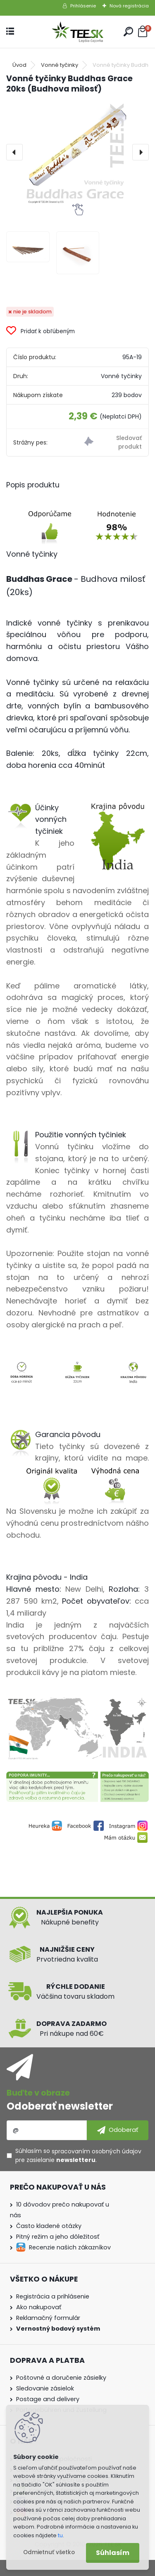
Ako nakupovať (38, 2307)
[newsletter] (117, 2130)
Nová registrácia (129, 5)
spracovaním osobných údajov (96, 2151)
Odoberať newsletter (60, 2106)
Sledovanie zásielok (45, 2388)
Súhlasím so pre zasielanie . (78, 2155)
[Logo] (78, 31)
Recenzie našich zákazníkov (70, 2247)
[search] (128, 32)
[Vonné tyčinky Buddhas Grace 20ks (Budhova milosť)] (77, 152)
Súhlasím (112, 2552)
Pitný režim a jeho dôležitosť (57, 2237)
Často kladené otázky (48, 2226)
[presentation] (14, 152)
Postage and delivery (47, 2399)
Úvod (19, 65)
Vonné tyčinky (59, 65)
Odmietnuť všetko (49, 2552)
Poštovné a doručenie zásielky (61, 2378)
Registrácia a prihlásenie (52, 2296)
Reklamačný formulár (48, 2318)
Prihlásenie (83, 5)
